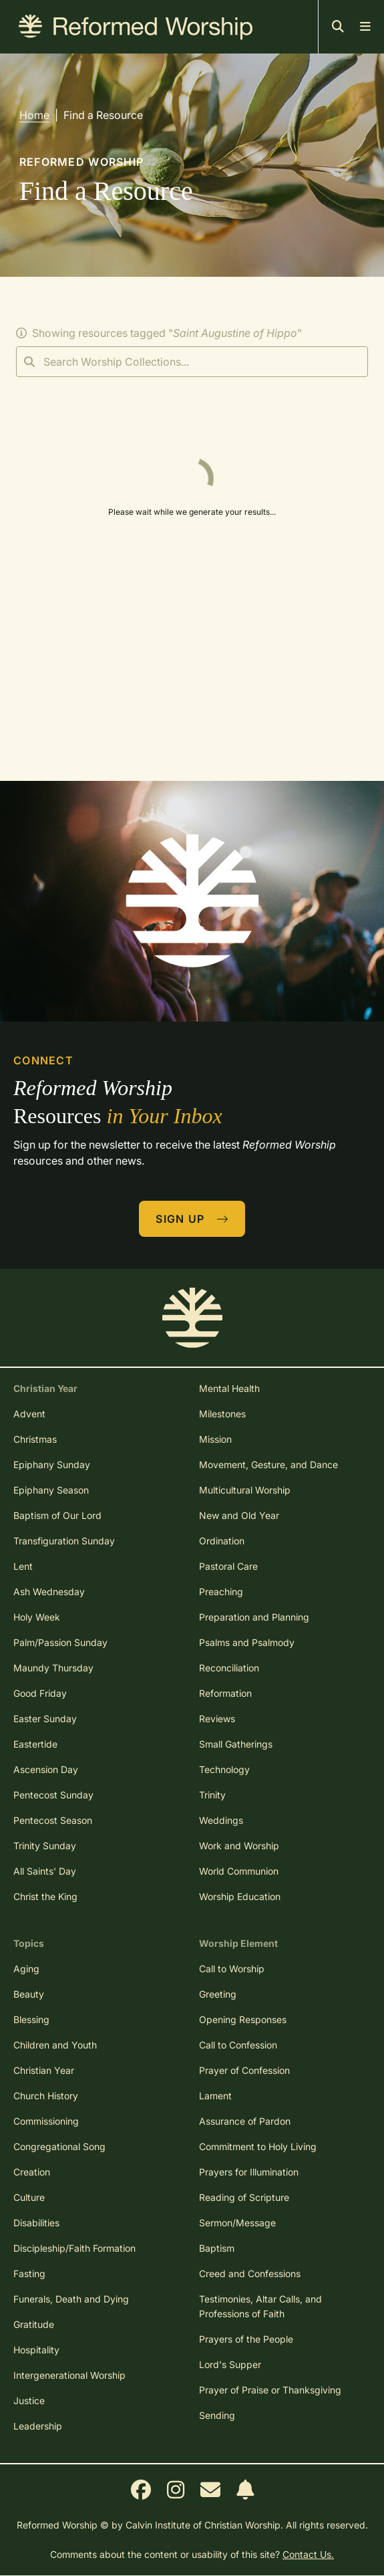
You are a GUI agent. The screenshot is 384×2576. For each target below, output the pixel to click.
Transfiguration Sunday (64, 1540)
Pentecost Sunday (53, 1794)
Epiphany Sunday (51, 1464)
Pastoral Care (228, 1566)
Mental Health (229, 1388)
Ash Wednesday (49, 1591)
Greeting (217, 1994)
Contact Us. (308, 2554)
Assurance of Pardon (245, 2121)
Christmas (35, 1439)
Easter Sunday (45, 1718)
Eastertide (35, 1744)
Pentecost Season (52, 1820)
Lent (23, 1566)
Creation (31, 2172)
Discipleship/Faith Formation (74, 2248)
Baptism (216, 2248)
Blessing (31, 2019)
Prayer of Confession (244, 2070)
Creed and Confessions (250, 2273)
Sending (217, 2415)
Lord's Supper (230, 2364)
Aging (26, 1968)
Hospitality (36, 2349)
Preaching (221, 1591)
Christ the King (45, 1896)
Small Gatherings (235, 1744)
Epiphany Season (51, 1490)
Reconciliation (229, 1667)
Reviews (217, 1718)
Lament (215, 2095)
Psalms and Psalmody (247, 1642)
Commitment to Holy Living (258, 2146)
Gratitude (33, 2324)
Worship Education (239, 1896)
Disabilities (36, 2222)
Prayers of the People (246, 2339)
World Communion (238, 1871)
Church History (45, 2095)
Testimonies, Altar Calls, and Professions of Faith (260, 2306)
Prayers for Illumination (249, 2172)
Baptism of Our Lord (57, 1515)
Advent (29, 1413)
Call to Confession (238, 2045)
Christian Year (43, 2070)
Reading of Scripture (244, 2197)
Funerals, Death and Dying (71, 2299)
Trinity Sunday (44, 1845)
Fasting (29, 2273)
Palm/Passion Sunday (60, 1642)
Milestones (222, 1413)
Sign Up (192, 1218)
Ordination (221, 1540)
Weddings (221, 1820)
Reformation (225, 1693)
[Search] (192, 361)
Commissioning (46, 2121)
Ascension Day (45, 1769)
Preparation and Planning (254, 1617)
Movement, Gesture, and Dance (268, 1464)
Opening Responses (242, 2019)
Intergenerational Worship (69, 2375)
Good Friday (40, 1693)
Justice (29, 2400)
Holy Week (36, 1617)
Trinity (212, 1794)
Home (34, 115)
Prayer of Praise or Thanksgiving (270, 2389)
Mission (215, 1439)
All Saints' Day (44, 1871)
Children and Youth (55, 2045)
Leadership (37, 2426)
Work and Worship (239, 1845)
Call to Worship (231, 1968)
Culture (29, 2197)
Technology (224, 1769)
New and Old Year (239, 1515)
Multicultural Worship (245, 1490)
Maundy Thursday (53, 1667)
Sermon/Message (237, 2222)
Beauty (28, 1994)
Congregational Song (59, 2146)
